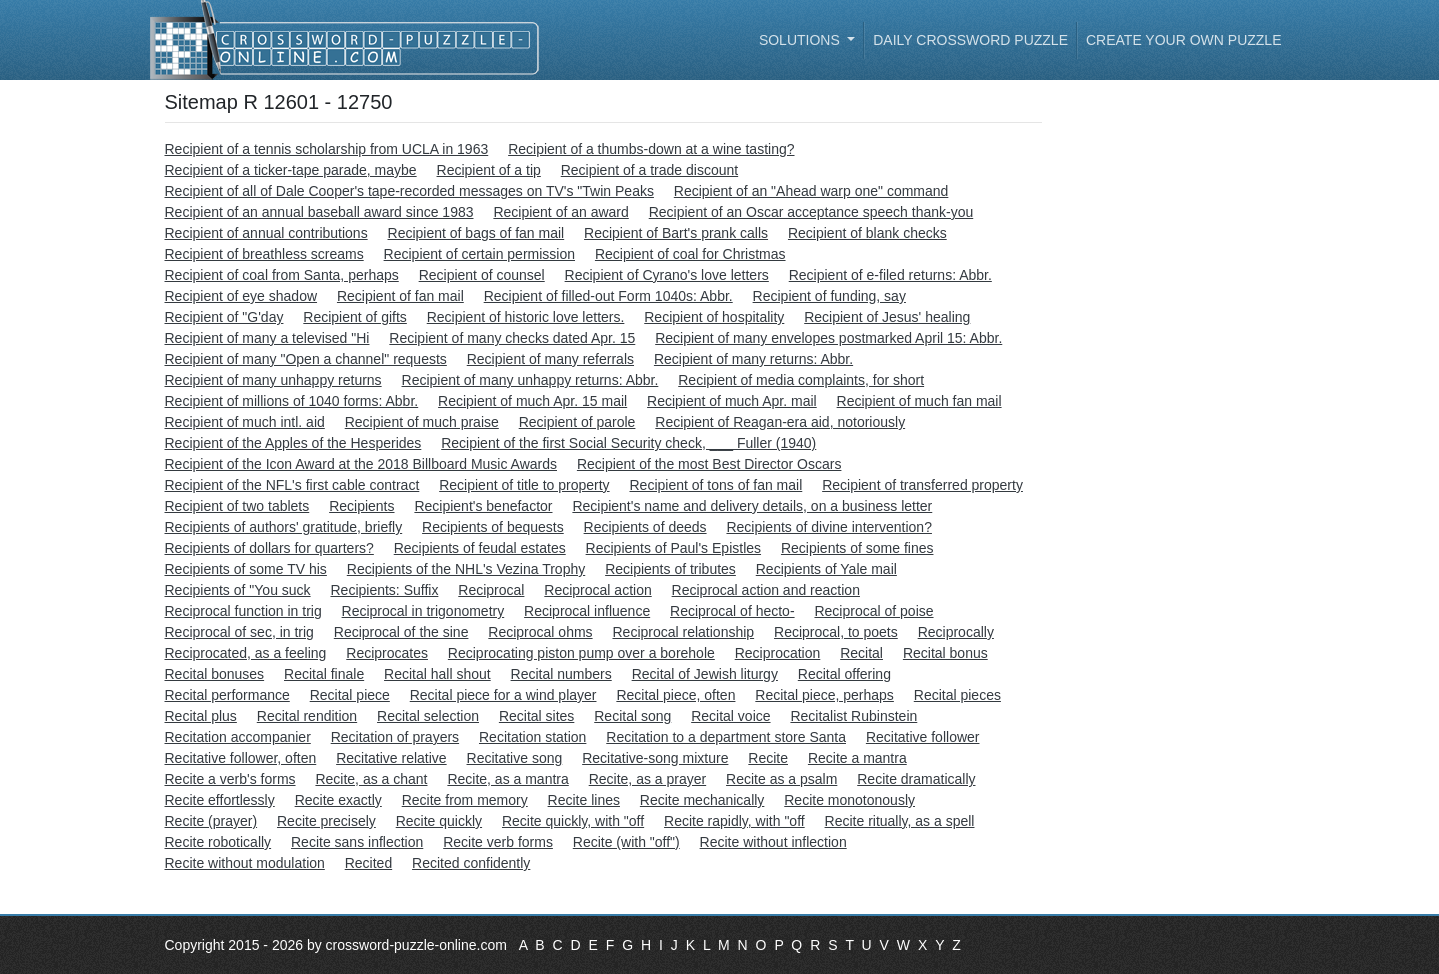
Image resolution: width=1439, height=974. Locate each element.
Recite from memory (465, 800)
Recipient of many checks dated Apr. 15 (512, 338)
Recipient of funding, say (829, 296)
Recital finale (324, 674)
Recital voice (730, 716)
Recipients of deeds (645, 527)
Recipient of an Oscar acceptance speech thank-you (811, 212)
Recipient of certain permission (479, 254)
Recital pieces (957, 695)
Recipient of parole (577, 422)
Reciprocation (778, 653)
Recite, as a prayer (648, 779)
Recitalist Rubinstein (853, 716)
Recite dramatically (916, 779)
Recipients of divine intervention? (828, 527)
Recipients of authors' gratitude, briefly (284, 527)
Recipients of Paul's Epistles (673, 548)
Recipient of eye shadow (241, 296)
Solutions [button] (801, 40)
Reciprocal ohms (540, 632)
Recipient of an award (560, 212)
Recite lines (584, 800)
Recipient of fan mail (400, 296)
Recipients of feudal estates (480, 548)
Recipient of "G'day (224, 317)
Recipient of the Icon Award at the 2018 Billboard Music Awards (361, 464)
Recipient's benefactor (483, 506)
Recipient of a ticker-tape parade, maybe (291, 170)
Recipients (361, 506)
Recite (768, 758)
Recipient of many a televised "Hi (267, 338)
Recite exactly (338, 800)
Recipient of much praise (422, 422)
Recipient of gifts (355, 317)
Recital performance (227, 695)
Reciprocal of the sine (401, 632)
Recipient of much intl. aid (245, 422)
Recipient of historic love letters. (526, 317)
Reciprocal (491, 590)
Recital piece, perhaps (824, 695)
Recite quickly (439, 821)
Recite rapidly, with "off (734, 821)
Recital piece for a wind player (503, 695)
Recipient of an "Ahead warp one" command (811, 191)
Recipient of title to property (524, 485)
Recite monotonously (849, 800)
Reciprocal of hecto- (732, 611)
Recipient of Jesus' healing (887, 317)
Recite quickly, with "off (573, 821)
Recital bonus (945, 653)
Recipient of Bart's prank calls (676, 233)
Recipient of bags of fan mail (476, 233)
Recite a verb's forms (230, 779)
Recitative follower (923, 737)
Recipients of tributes (670, 569)
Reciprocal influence (587, 611)
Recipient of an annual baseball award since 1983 (319, 212)
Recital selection (428, 716)
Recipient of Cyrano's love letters (667, 275)
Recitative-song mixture (655, 758)
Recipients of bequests (493, 527)
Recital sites (536, 716)
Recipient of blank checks (867, 233)
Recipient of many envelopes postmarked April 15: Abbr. (828, 338)
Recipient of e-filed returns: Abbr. (890, 275)
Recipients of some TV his (246, 569)
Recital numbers (561, 674)
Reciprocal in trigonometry (423, 611)
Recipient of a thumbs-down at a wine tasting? (651, 149)
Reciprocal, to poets (836, 632)
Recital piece (350, 695)
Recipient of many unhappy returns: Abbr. (530, 380)
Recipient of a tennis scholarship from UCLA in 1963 (327, 149)
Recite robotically (218, 842)
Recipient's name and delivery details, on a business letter (752, 506)
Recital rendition (307, 716)
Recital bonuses (215, 674)
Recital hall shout (437, 674)
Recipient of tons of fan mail (716, 485)
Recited (368, 863)
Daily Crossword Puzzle (970, 40)
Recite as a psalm (781, 779)
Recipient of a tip (489, 170)
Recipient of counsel (482, 275)
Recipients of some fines (857, 548)
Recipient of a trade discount (649, 170)
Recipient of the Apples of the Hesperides (293, 443)
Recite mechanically (702, 800)
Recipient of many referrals (550, 359)
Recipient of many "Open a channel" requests (306, 359)
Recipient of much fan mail (919, 401)
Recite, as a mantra (507, 779)
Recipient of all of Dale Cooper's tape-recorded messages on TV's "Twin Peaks (409, 191)
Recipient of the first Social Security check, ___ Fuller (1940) (628, 443)
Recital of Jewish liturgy (705, 674)
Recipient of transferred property (922, 485)
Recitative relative (391, 758)
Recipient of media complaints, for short (801, 380)
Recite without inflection (773, 842)
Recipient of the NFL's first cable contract (292, 485)
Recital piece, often (675, 695)
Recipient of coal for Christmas (690, 254)
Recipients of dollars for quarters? (269, 548)
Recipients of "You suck (238, 590)
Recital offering (844, 674)
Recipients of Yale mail (826, 569)
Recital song (632, 716)
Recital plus (201, 716)
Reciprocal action (597, 590)
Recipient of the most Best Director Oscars (709, 464)
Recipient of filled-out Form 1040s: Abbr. (608, 296)
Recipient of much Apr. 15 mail (532, 401)
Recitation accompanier (238, 737)
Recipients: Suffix (384, 590)
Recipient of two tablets (237, 506)
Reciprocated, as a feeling (246, 653)
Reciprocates (387, 653)
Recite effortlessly (220, 800)
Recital (861, 653)
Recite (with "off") (626, 842)
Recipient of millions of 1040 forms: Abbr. (292, 401)
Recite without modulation (245, 863)
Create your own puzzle (1184, 40)
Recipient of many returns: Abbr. (753, 359)
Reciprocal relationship (683, 632)
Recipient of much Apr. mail (732, 401)
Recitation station (532, 737)
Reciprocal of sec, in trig (239, 632)
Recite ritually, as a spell (900, 821)
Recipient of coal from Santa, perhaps (282, 275)
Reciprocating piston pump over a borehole (581, 653)
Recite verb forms (498, 842)
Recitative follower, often (241, 758)
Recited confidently (471, 863)
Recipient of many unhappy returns (273, 380)
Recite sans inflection (357, 842)
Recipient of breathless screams (264, 254)
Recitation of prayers (395, 737)
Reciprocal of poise (873, 611)
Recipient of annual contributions (266, 233)
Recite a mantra (857, 758)
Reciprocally (956, 632)
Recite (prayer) (211, 821)
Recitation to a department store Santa (726, 737)
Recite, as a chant (371, 779)
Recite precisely (326, 821)
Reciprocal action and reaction (766, 590)
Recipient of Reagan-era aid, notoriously (780, 422)
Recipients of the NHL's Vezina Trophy (466, 569)
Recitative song (515, 758)
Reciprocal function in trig (243, 611)
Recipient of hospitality (714, 317)
